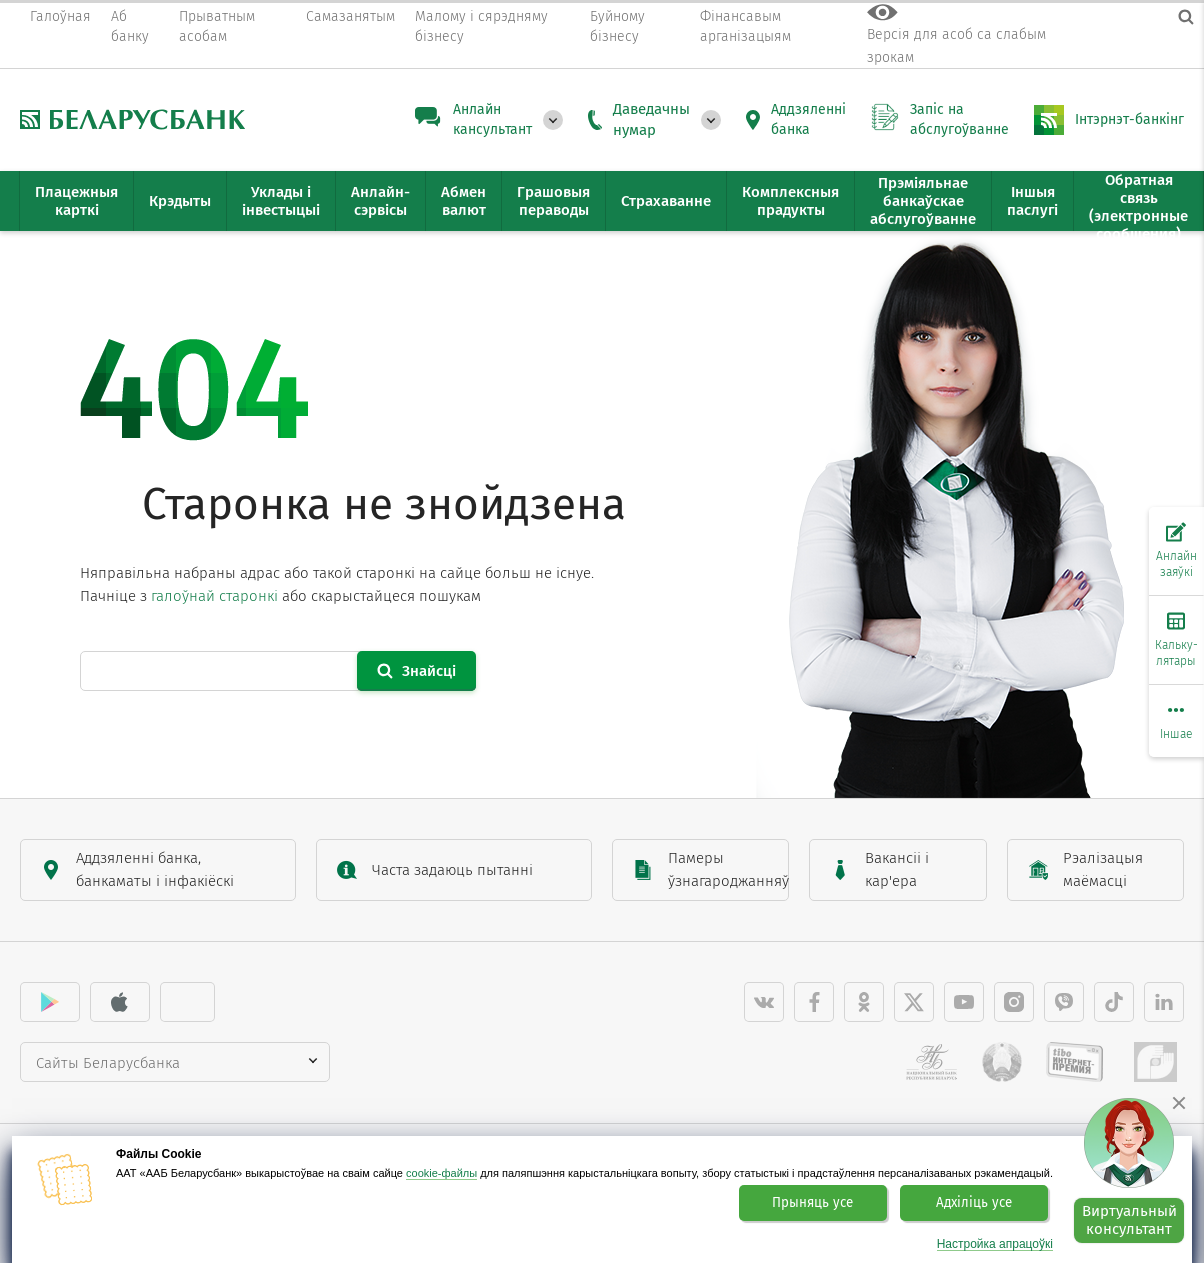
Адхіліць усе (974, 1203)
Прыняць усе (812, 1203)
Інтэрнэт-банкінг (1129, 119)
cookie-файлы (441, 1173)
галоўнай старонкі (214, 596)
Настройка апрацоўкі (995, 1244)
